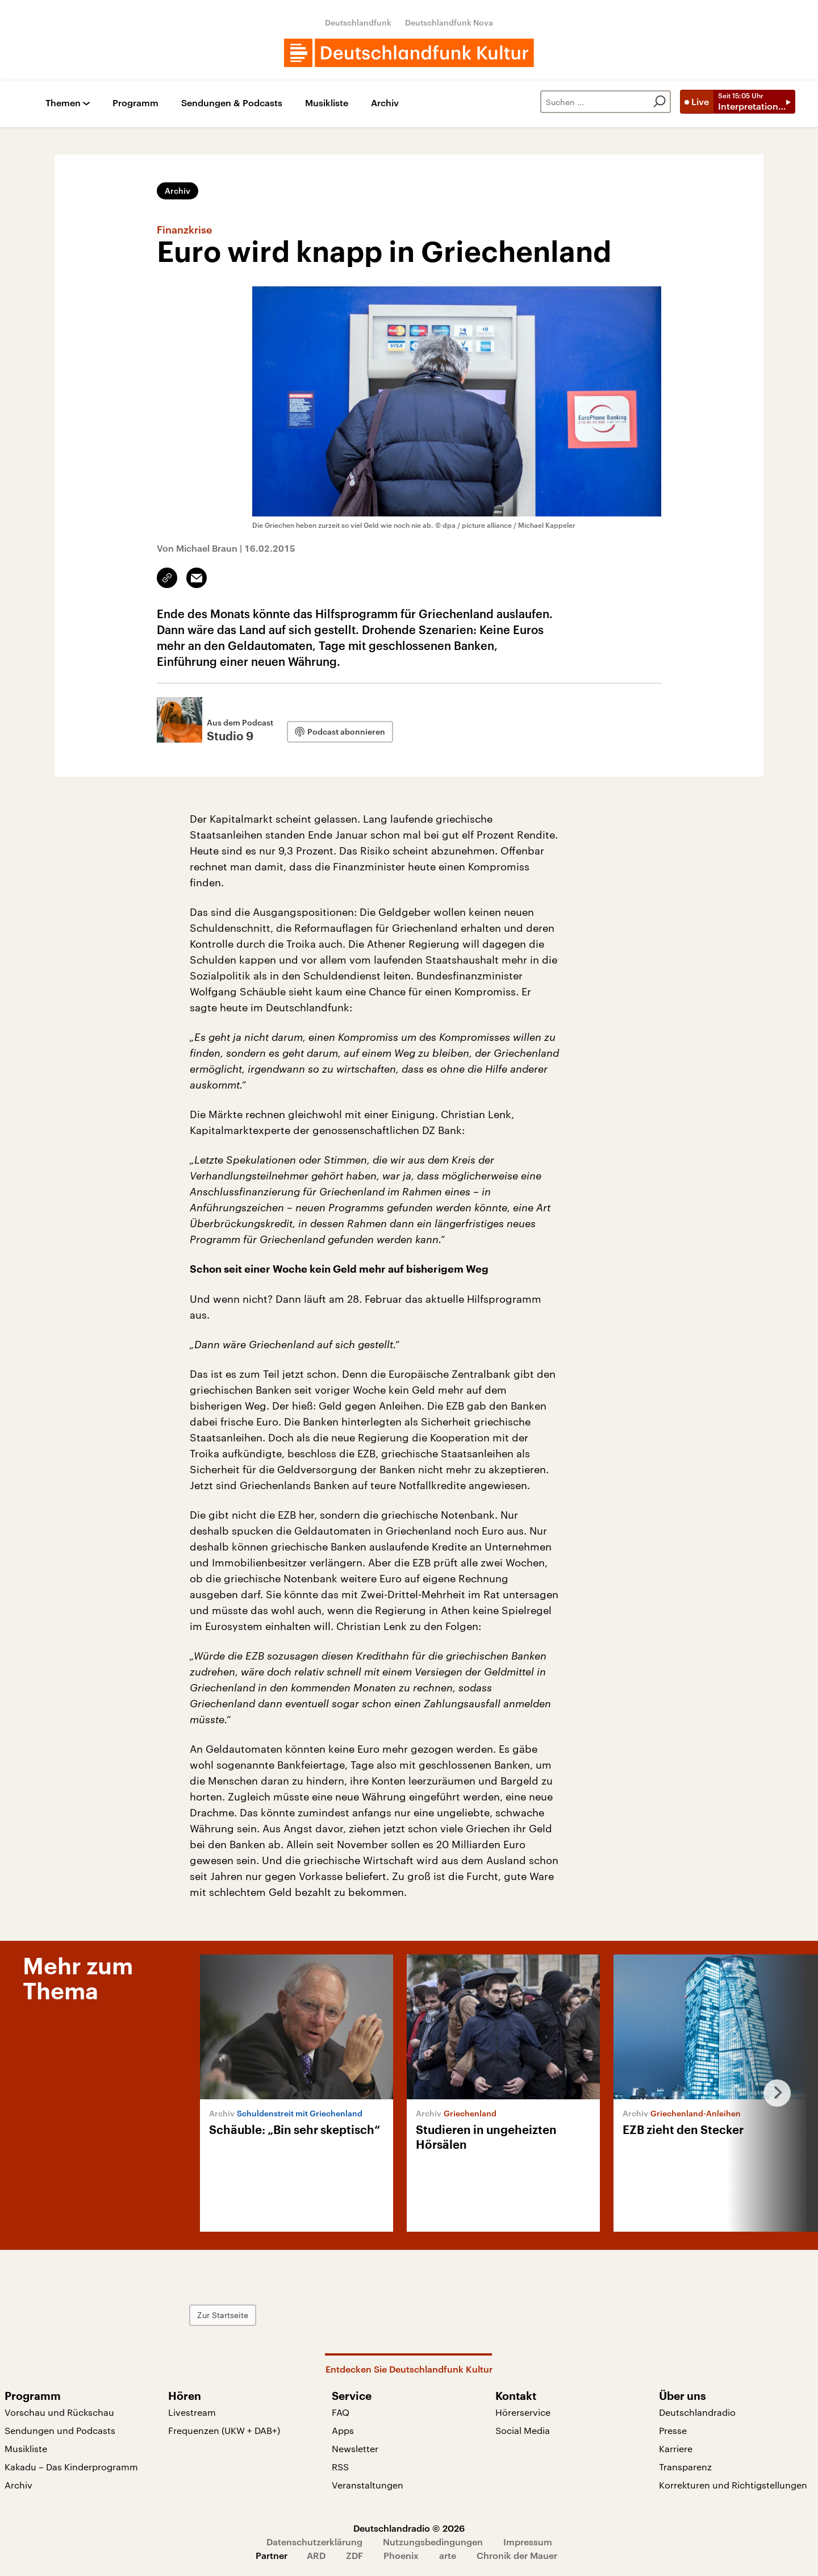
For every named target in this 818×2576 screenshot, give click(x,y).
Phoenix (401, 2555)
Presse (673, 2430)
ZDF (354, 2555)
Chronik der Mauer (517, 2555)
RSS (340, 2466)
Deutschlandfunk (358, 22)
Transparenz (685, 2466)
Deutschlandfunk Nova (449, 22)
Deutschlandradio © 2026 (409, 2528)
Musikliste (326, 103)
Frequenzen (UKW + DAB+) (224, 2430)
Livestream (192, 2412)
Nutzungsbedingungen (433, 2541)
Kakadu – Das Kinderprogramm (71, 2466)
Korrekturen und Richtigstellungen (733, 2484)
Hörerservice (522, 2412)
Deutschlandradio (697, 2412)
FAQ (340, 2412)
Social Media (522, 2430)
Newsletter (355, 2448)
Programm (135, 103)
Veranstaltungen (367, 2484)
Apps (343, 2430)
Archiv (385, 103)
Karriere (675, 2448)
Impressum (527, 2541)
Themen (63, 103)
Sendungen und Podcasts (60, 2430)
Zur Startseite (222, 2315)
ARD (316, 2555)
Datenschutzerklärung (314, 2541)
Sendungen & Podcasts (231, 103)
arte (447, 2555)
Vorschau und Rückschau (59, 2412)
